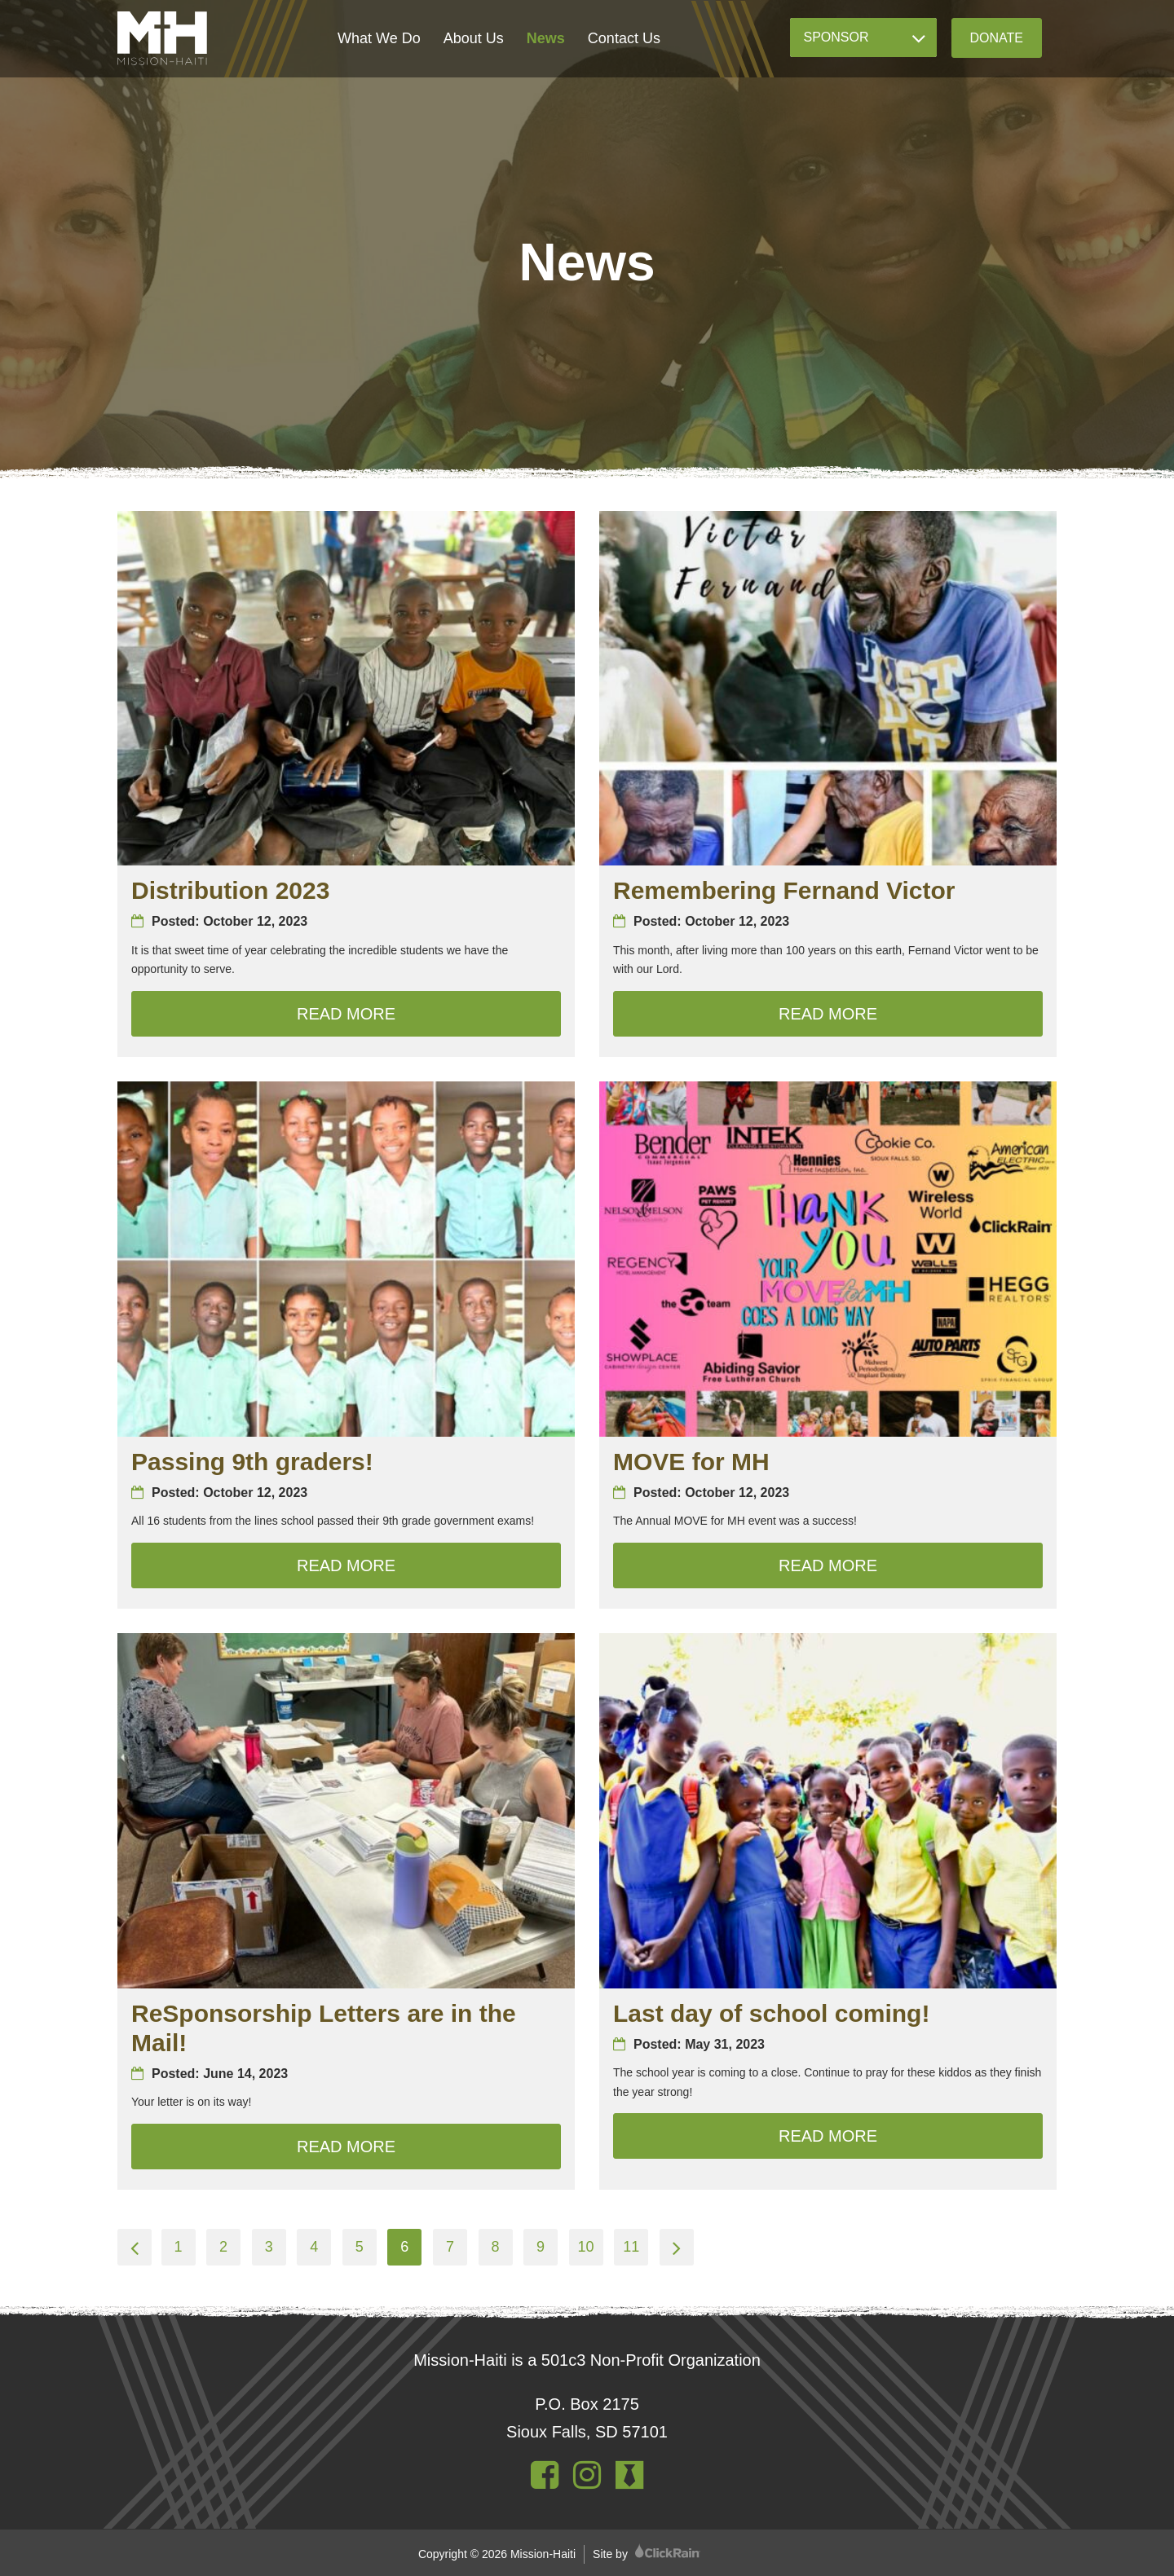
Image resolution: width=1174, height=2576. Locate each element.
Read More (429, 1011)
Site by (646, 2554)
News (546, 38)
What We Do (379, 38)
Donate (996, 38)
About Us (474, 38)
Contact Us (624, 38)
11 (631, 2247)
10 (586, 2247)
